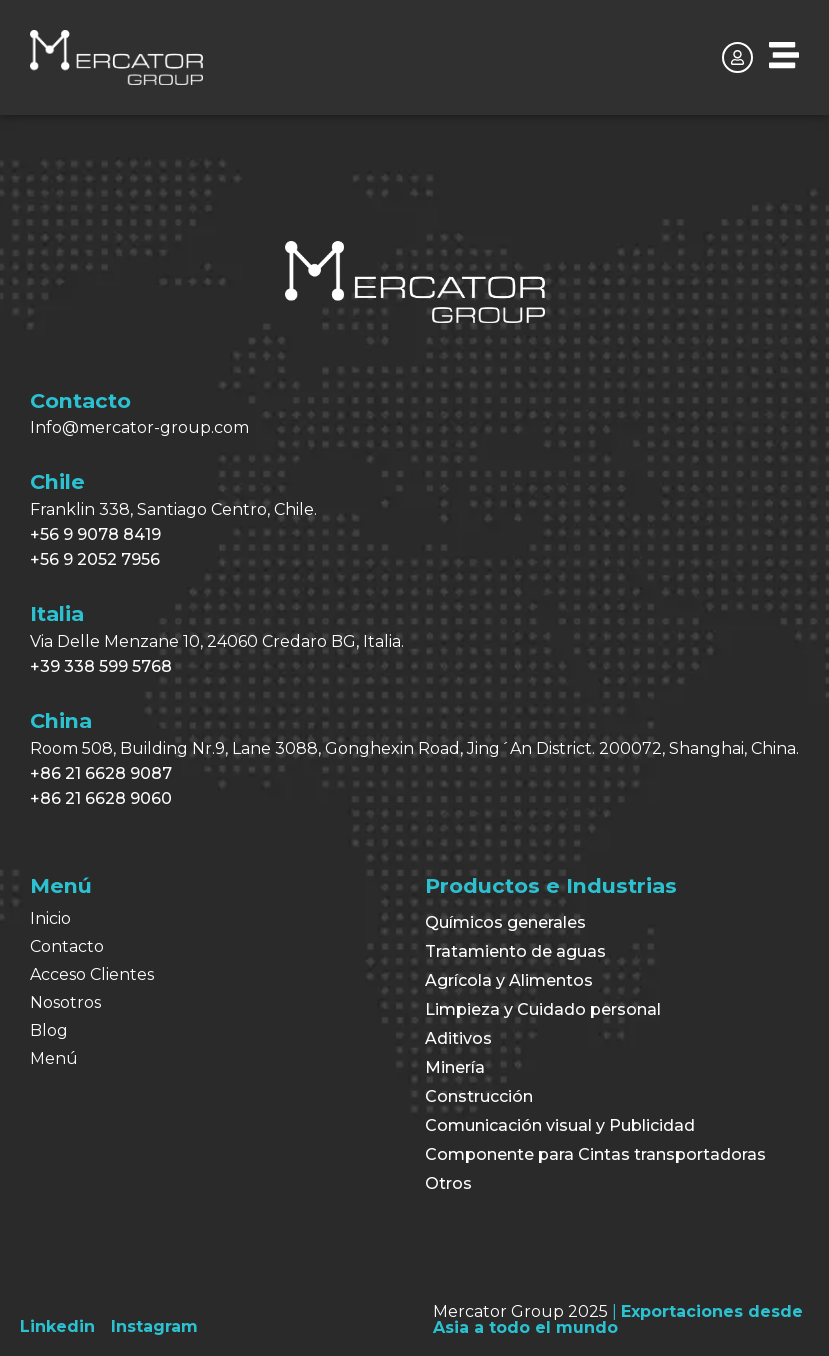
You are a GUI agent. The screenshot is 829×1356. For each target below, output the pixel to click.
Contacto (67, 946)
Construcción (479, 1096)
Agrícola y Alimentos (509, 980)
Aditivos (458, 1038)
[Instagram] (154, 1326)
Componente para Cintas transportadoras (595, 1154)
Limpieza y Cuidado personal (543, 1009)
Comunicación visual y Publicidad (560, 1125)
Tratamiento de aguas (515, 951)
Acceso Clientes (92, 974)
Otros (448, 1183)
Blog (49, 1030)
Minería (455, 1067)
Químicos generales (505, 922)
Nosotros (65, 1002)
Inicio (50, 918)
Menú (54, 1058)
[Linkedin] (57, 1326)
